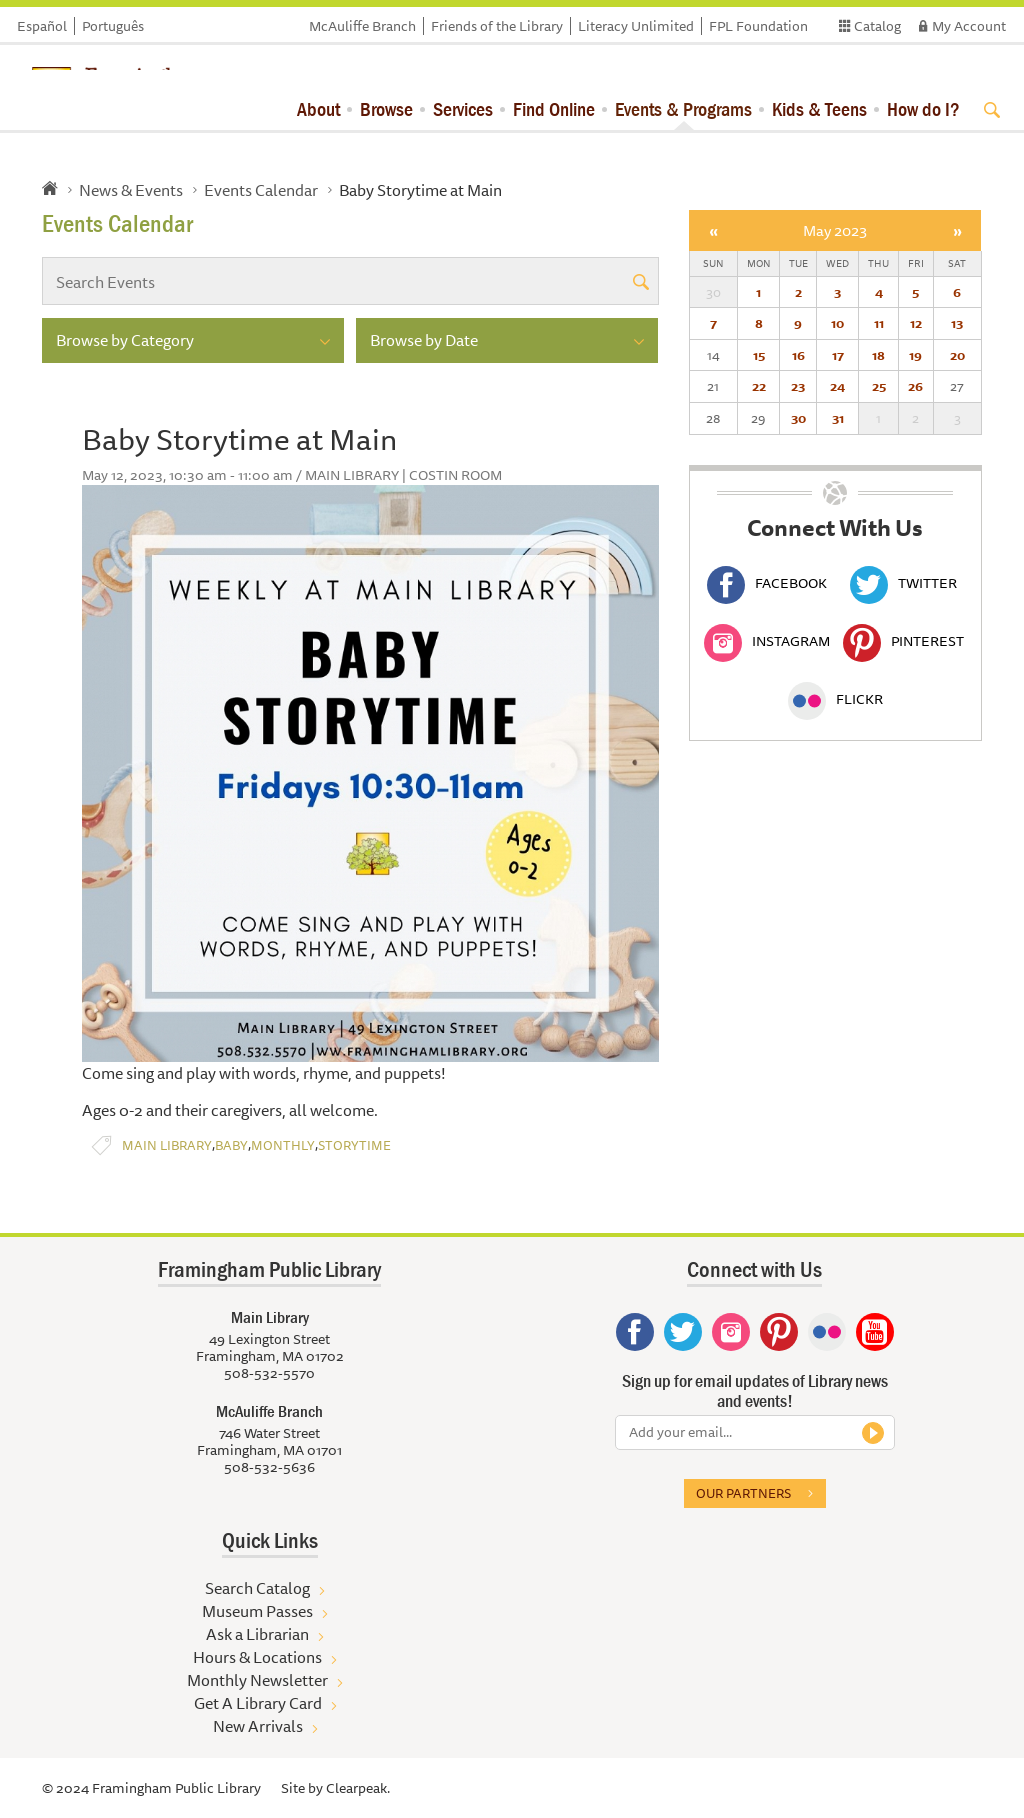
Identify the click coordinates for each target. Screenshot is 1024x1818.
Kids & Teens (819, 108)
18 (878, 355)
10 (837, 323)
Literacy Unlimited (636, 26)
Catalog (877, 26)
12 (916, 323)
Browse (386, 108)
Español (42, 26)
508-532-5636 (269, 1467)
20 (957, 355)
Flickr (835, 699)
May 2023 (835, 230)
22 (759, 386)
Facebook (767, 583)
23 (798, 386)
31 (838, 418)
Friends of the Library (497, 26)
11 (879, 323)
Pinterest (903, 641)
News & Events (131, 190)
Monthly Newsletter (257, 1680)
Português (113, 26)
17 (838, 355)
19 (915, 355)
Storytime (354, 1145)
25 (879, 386)
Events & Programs (683, 108)
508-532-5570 (269, 1373)
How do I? (923, 108)
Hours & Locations (257, 1657)
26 (915, 386)
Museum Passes (257, 1611)
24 (837, 386)
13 (957, 323)
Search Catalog (257, 1588)
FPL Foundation (758, 26)
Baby (231, 1145)
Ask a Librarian (257, 1634)
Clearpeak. (358, 1788)
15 (759, 355)
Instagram (767, 641)
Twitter (903, 583)
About (318, 108)
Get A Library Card (258, 1703)
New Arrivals (258, 1726)
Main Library (167, 1145)
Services (463, 108)
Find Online (554, 108)
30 (798, 418)
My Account (969, 26)
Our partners (743, 1493)
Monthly (283, 1145)
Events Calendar (261, 190)
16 (798, 355)
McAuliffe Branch (362, 26)
